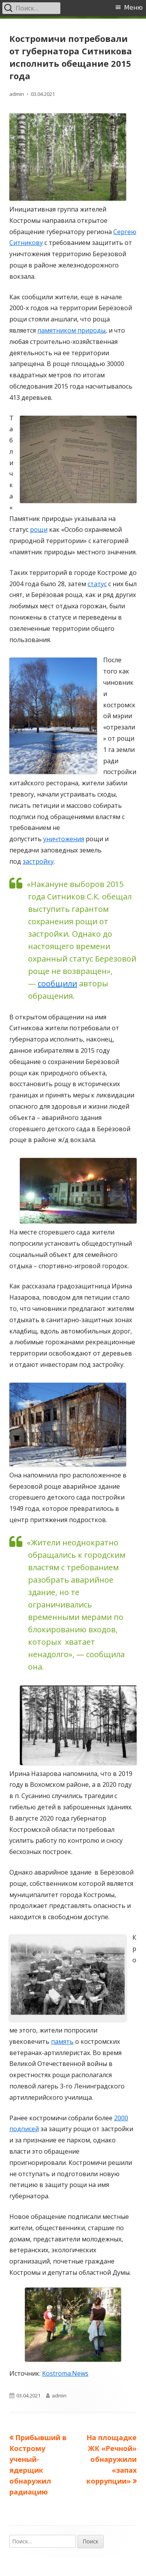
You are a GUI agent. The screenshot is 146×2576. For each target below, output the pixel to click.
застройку (38, 861)
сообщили (57, 983)
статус (97, 584)
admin (16, 93)
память (62, 2041)
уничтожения (63, 839)
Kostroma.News (65, 2373)
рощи (38, 529)
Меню (133, 7)
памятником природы (71, 330)
